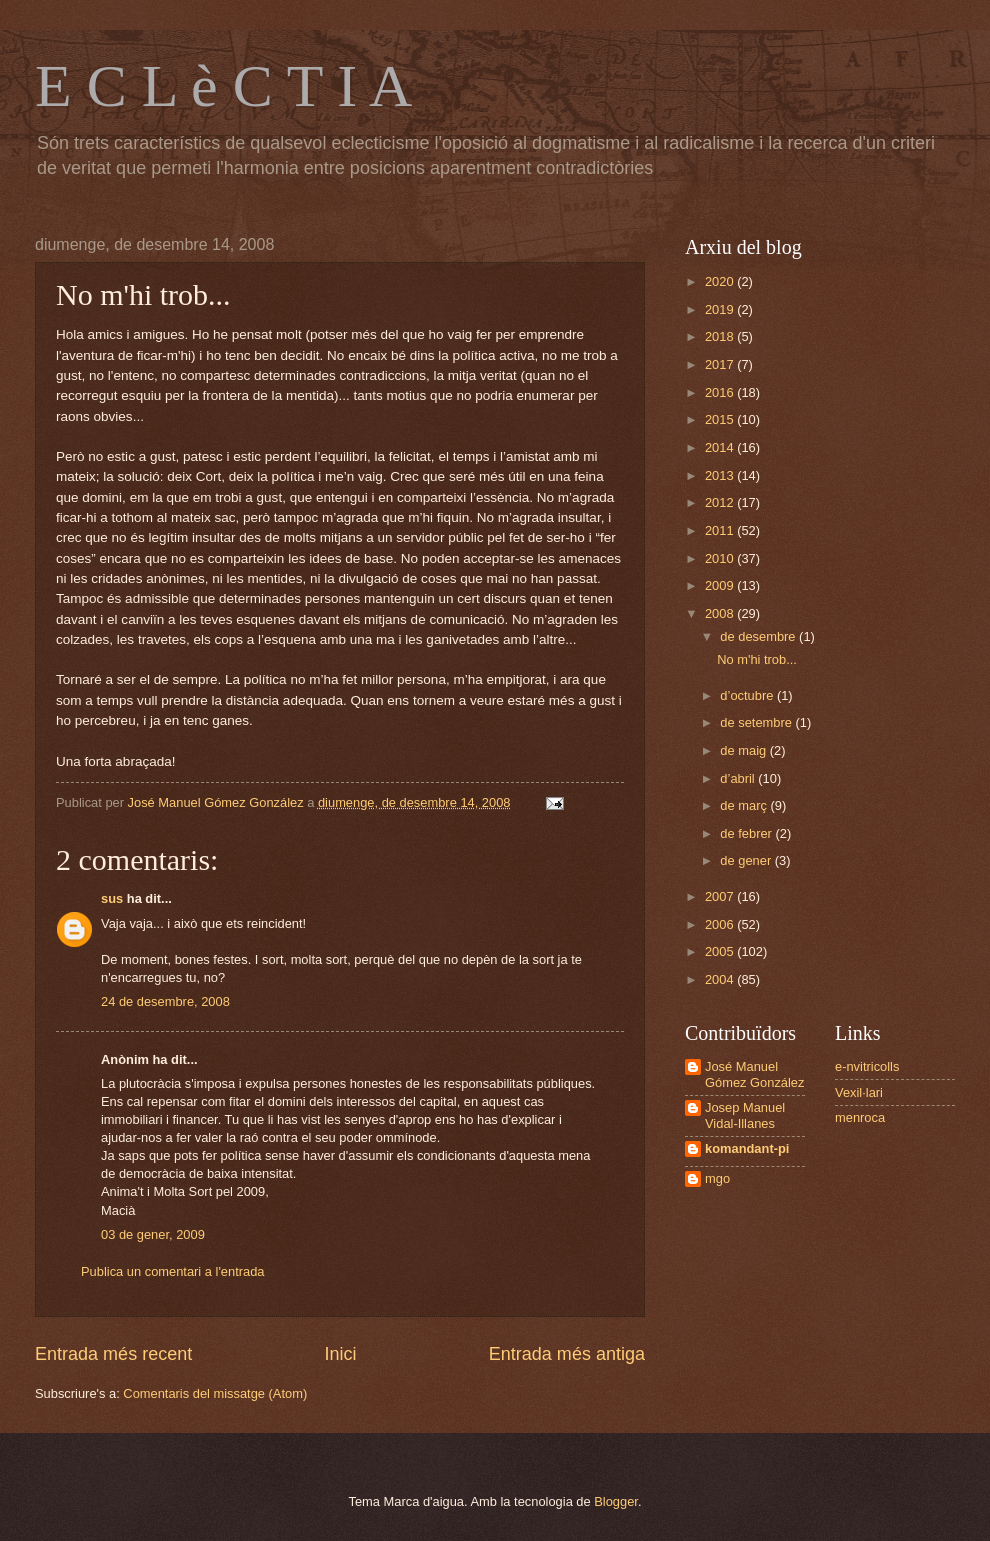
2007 (721, 896)
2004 (721, 979)
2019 (721, 309)
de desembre (759, 636)
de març (745, 805)
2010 (721, 558)
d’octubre (748, 695)
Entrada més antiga (567, 1354)
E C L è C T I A (223, 86)
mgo (717, 1178)
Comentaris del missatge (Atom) (215, 1393)
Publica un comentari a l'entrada (173, 1271)
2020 (721, 281)
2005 (721, 951)
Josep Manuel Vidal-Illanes (745, 1115)
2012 (721, 502)
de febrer (747, 833)
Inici (340, 1354)
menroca (860, 1117)
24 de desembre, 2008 (165, 1001)
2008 (721, 613)
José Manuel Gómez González (754, 1074)
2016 (721, 392)
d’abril (739, 778)
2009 (721, 585)
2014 (721, 447)
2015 (721, 419)
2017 (721, 364)
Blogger (616, 1501)
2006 (721, 924)
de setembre (757, 722)
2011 (721, 530)
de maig (744, 750)
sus (112, 898)
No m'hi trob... (757, 659)
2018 (721, 336)
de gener (747, 860)
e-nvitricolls (867, 1066)
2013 (721, 475)
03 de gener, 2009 (153, 1234)
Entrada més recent (113, 1354)
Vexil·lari (859, 1092)
